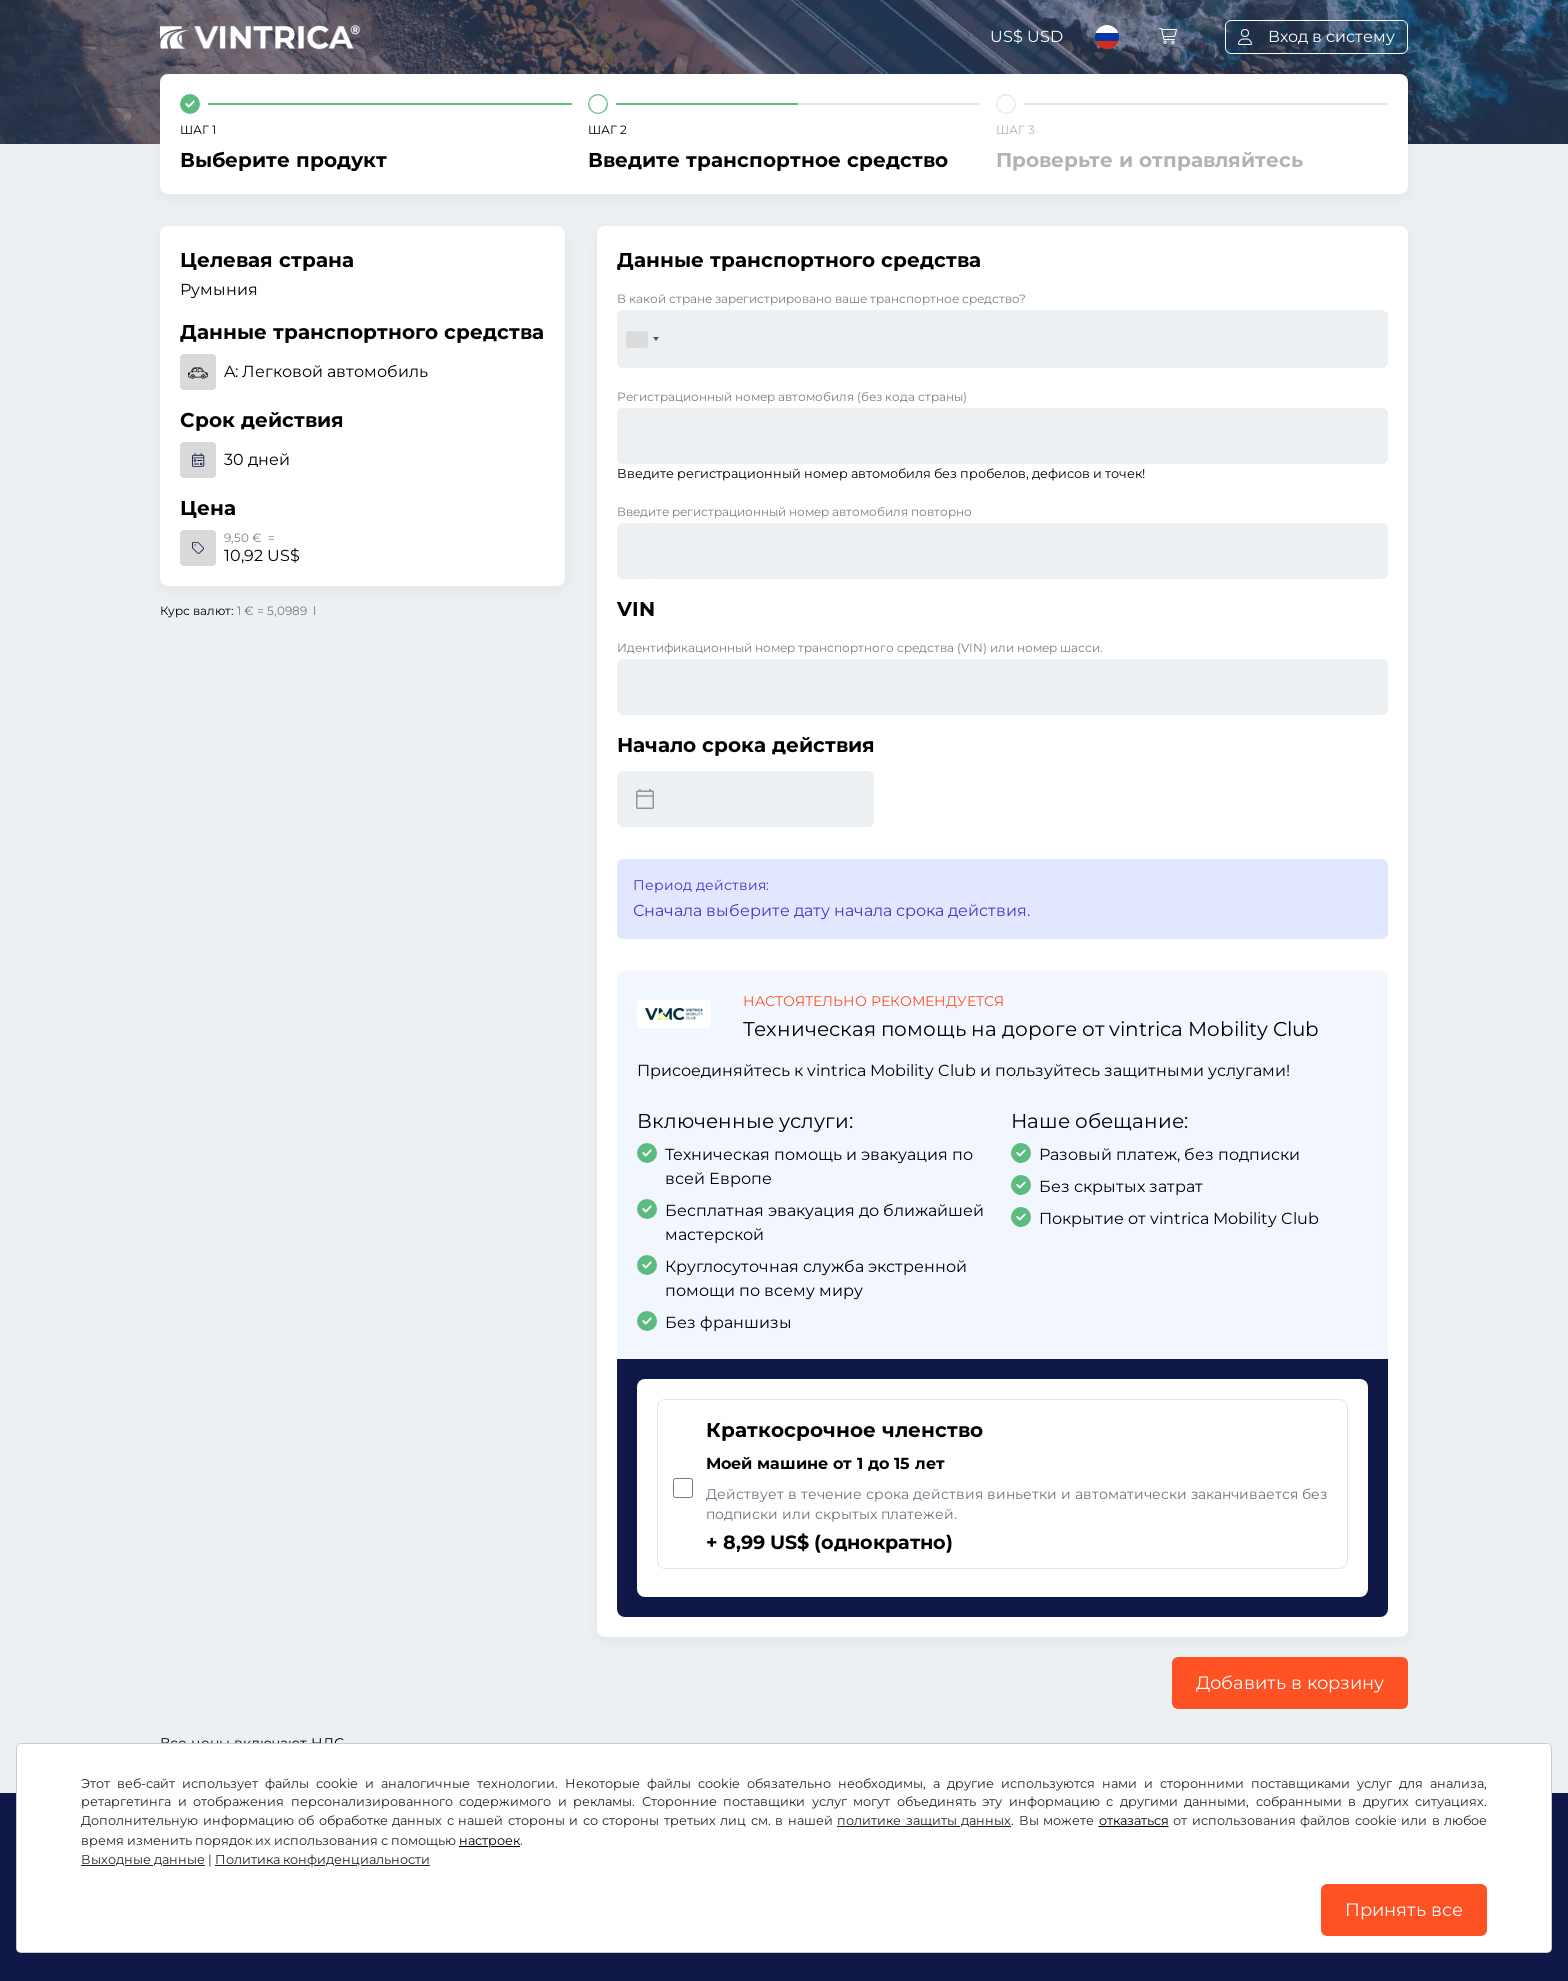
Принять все (1404, 1910)
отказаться (1134, 1820)
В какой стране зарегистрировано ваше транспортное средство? (821, 298)
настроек (489, 1840)
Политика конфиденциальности (322, 1859)
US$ (1026, 36)
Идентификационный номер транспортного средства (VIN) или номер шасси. (860, 647)
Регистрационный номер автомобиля (792, 396)
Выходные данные (143, 1859)
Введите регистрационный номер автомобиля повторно (794, 511)
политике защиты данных (924, 1820)
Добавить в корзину (1290, 1683)
